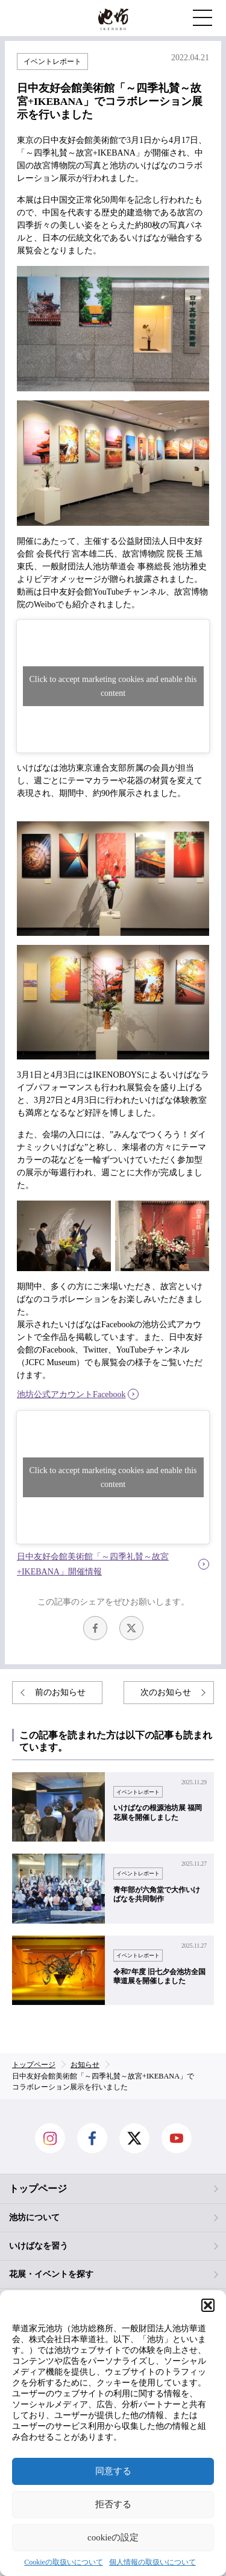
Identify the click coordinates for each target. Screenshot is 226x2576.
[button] (208, 2305)
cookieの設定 (113, 2537)
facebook (95, 1628)
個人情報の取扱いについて (152, 2562)
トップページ (38, 2188)
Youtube (177, 2138)
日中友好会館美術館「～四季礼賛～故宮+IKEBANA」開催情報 (93, 1564)
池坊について (34, 2217)
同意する (113, 2471)
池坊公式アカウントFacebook (71, 1394)
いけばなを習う (38, 2245)
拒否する (113, 2504)
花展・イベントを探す (51, 2274)
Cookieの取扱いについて (63, 2562)
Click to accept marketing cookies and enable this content (113, 686)
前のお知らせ (60, 1692)
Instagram (50, 2138)
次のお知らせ (165, 1692)
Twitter (131, 1628)
